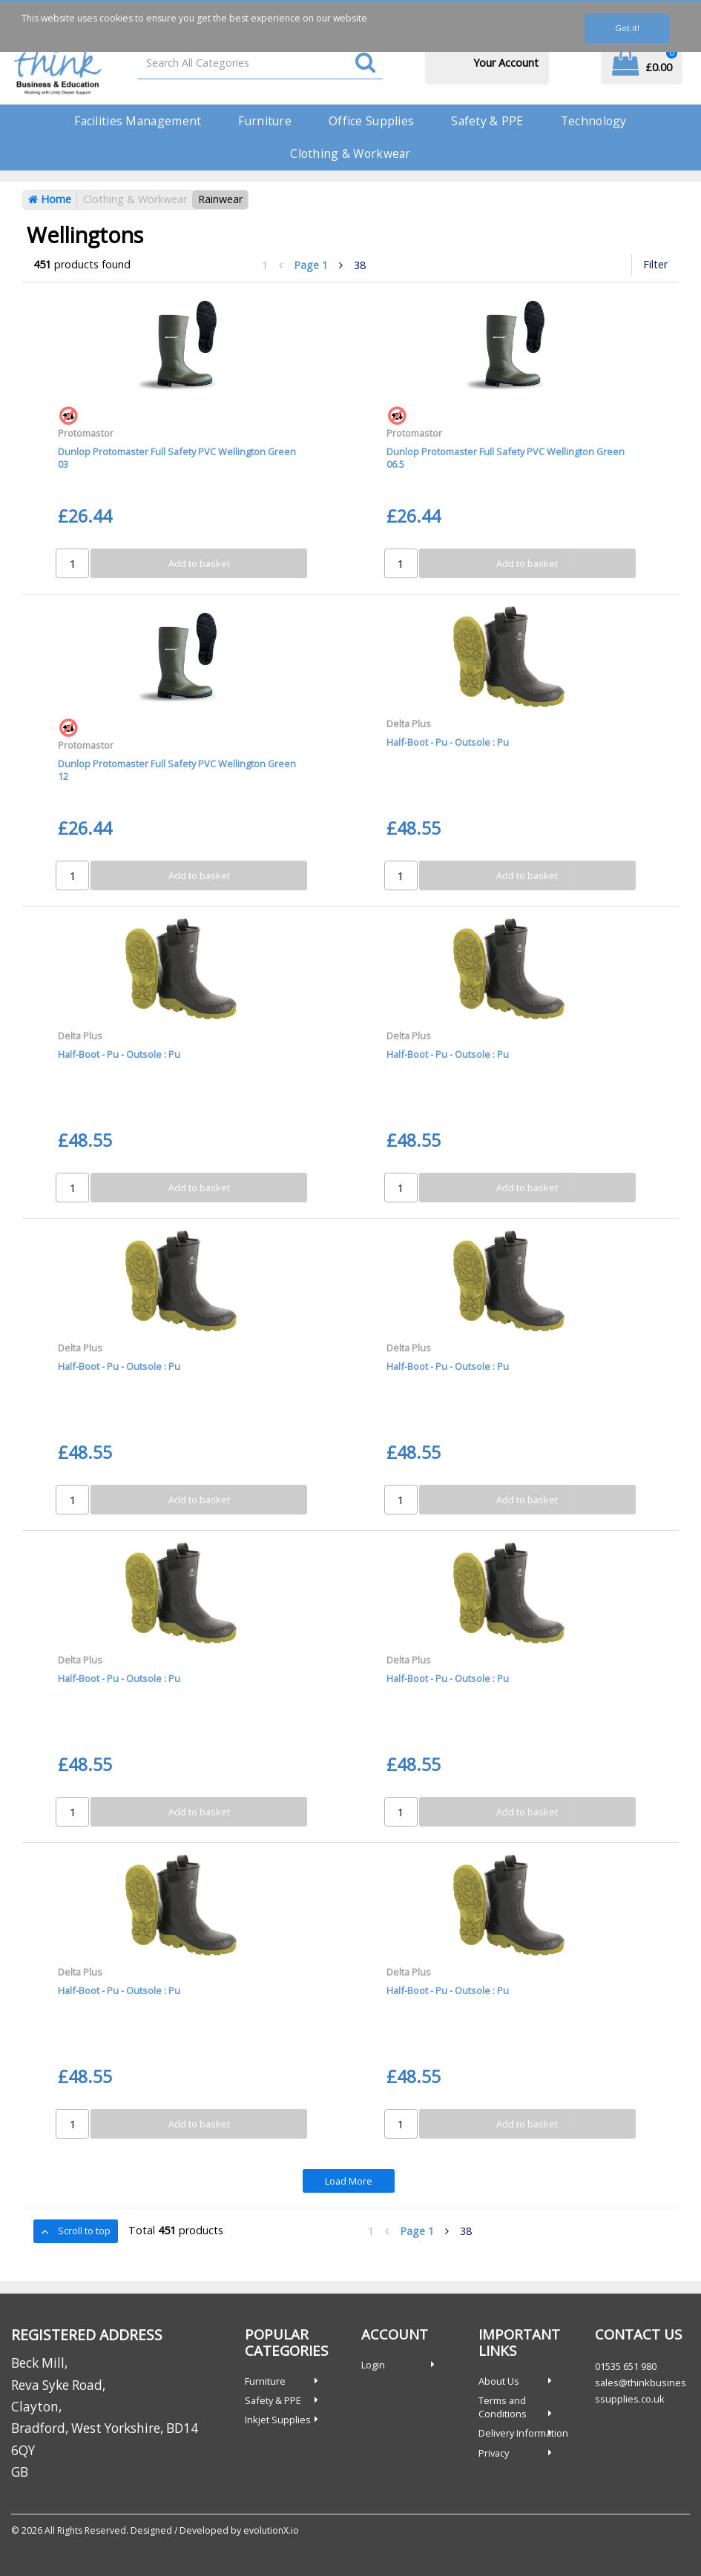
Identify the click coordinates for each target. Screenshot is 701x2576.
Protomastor (85, 433)
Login (373, 2364)
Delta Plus (408, 723)
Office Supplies (371, 121)
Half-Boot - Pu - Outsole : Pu (447, 742)
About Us (498, 2381)
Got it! (627, 27)
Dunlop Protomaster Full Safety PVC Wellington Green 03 (177, 458)
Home (49, 199)
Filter (655, 264)
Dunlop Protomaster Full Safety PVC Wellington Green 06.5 (505, 458)
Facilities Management (137, 121)
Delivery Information (523, 2433)
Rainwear (220, 199)
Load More (348, 2181)
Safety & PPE (487, 121)
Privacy (493, 2453)
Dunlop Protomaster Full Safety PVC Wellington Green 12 (177, 770)
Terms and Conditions (502, 2407)
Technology (594, 121)
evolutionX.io (271, 2530)
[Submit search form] (365, 63)
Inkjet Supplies (278, 2419)
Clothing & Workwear (350, 153)
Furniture (265, 121)
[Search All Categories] (260, 63)
